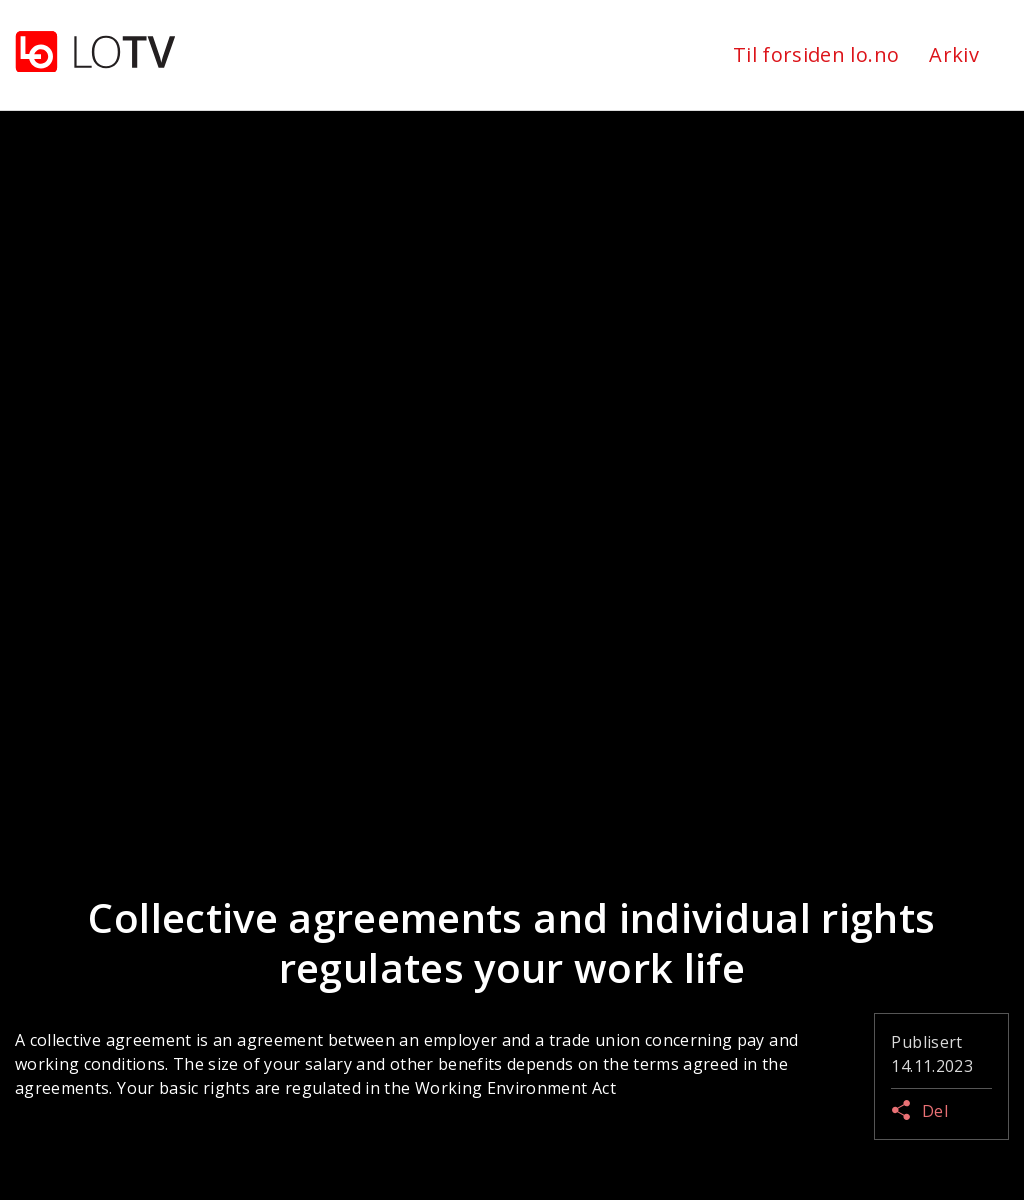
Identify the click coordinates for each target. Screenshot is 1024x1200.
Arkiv (954, 54)
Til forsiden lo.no (816, 54)
